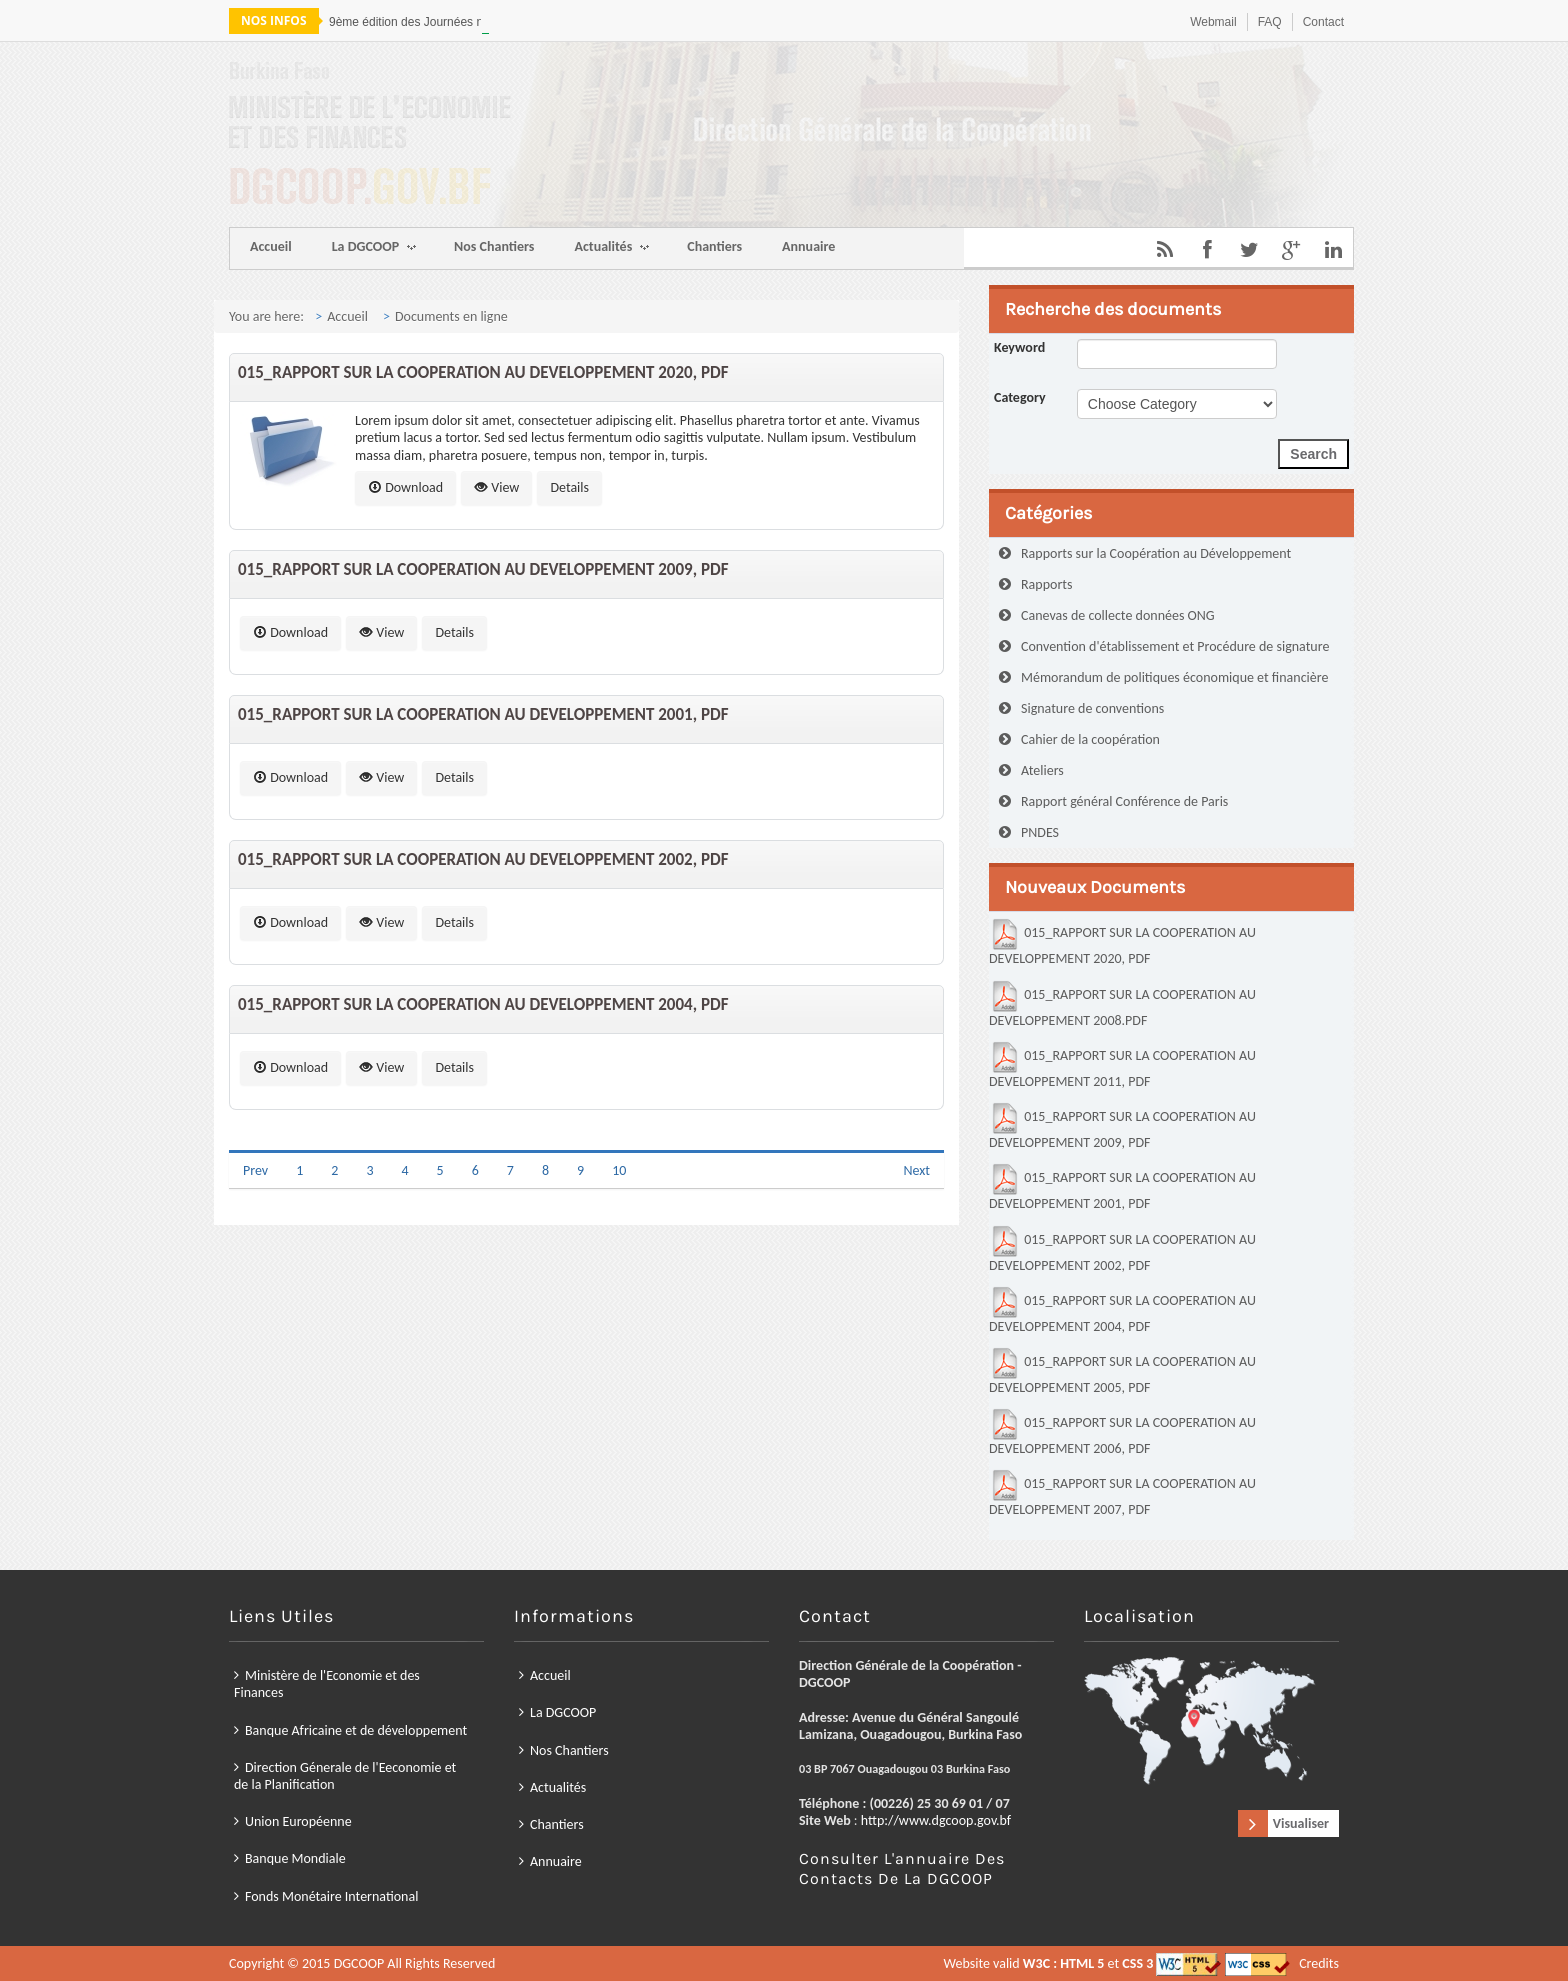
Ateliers (1042, 770)
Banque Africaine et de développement (661, 1749)
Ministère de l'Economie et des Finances (652, 1737)
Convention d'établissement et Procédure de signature (1175, 646)
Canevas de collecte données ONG (1118, 615)
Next (916, 1170)
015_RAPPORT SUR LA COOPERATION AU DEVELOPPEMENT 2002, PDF (483, 859)
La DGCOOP (374, 248)
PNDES (1040, 832)
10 (619, 1170)
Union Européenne (644, 1775)
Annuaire (808, 246)
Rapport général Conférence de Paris (1124, 801)
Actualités (611, 248)
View (496, 487)
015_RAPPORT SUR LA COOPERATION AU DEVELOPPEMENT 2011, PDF (1122, 1065)
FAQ (1270, 22)
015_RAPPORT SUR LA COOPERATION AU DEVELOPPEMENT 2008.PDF (1122, 1004)
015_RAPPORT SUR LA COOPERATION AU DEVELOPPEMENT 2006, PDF (1122, 1432)
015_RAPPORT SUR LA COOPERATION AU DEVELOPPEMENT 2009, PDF (483, 569)
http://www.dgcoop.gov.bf (827, 1775)
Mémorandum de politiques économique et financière (1174, 677)
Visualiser (932, 1776)
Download (405, 487)
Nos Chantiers (494, 246)
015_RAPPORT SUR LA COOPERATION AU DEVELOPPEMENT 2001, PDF (483, 714)
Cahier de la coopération (1090, 739)
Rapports (1046, 584)
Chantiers (714, 246)
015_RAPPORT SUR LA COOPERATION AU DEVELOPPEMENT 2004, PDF (483, 1004)
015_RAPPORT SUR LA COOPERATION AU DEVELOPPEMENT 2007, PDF (1122, 1493)
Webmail (1213, 22)
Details (569, 487)
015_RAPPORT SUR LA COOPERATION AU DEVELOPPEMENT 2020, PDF (483, 372)
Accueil (271, 246)
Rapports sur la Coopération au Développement (1156, 553)
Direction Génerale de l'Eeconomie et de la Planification (658, 1763)
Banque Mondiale (643, 1786)
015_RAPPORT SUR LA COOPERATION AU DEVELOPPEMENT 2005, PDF (1122, 1371)
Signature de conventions (1092, 708)
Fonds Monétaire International (654, 1797)
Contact (1323, 22)
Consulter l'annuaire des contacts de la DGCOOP (817, 1789)
